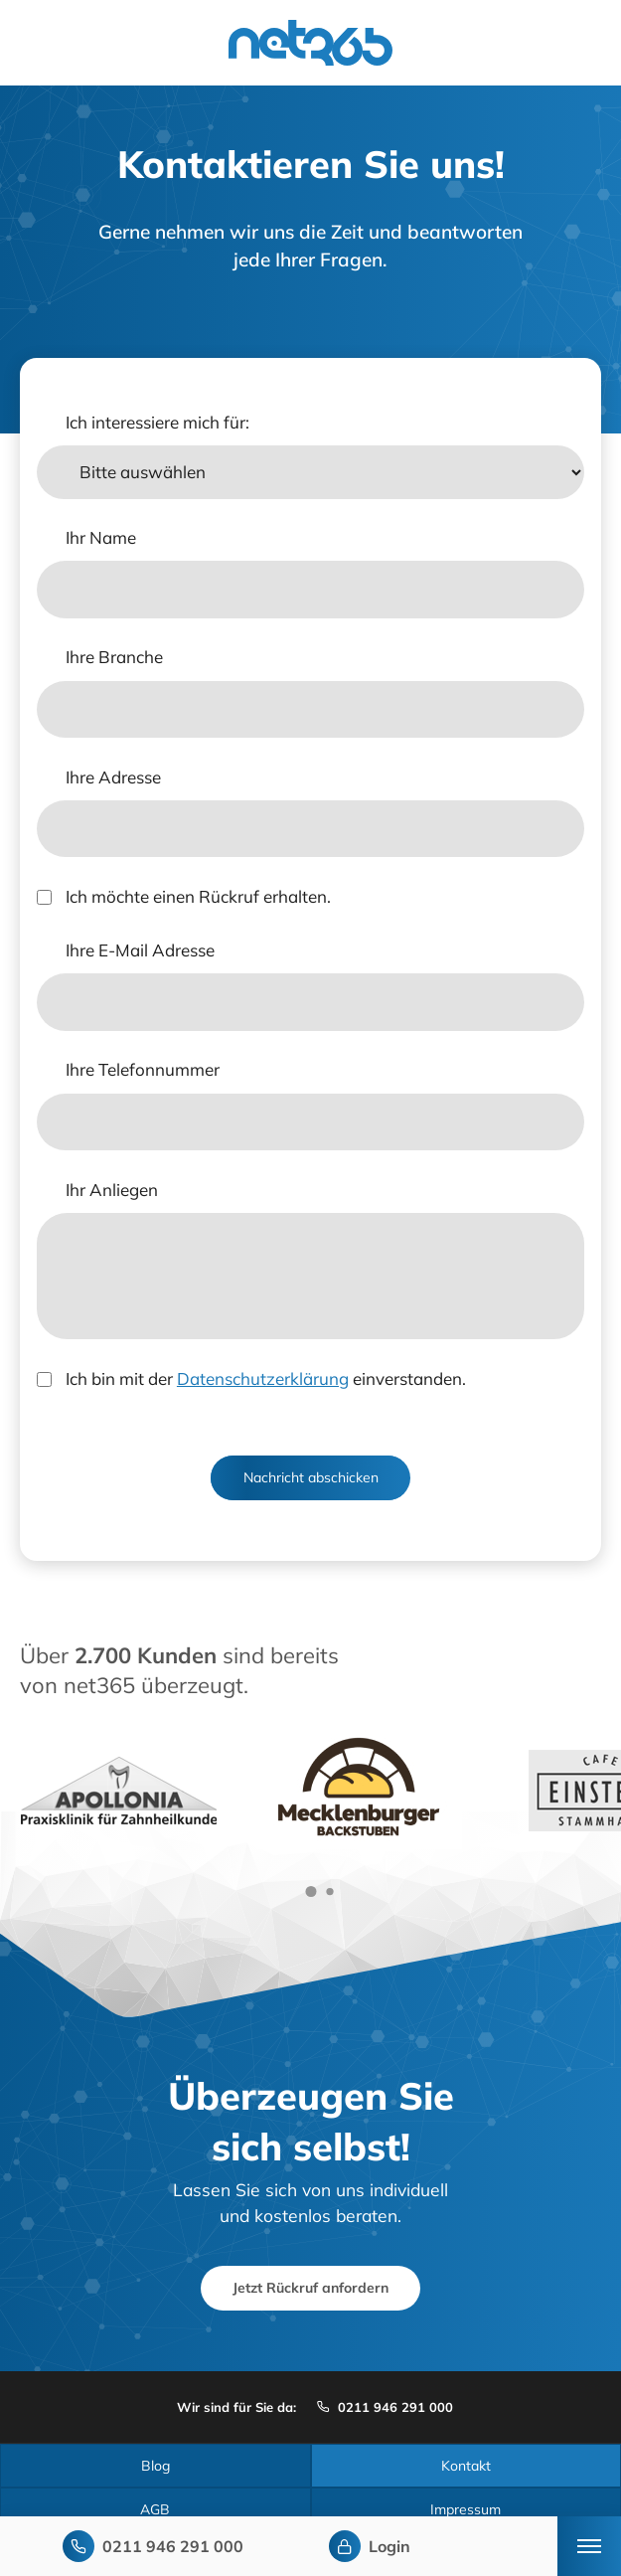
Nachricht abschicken (311, 1477)
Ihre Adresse (113, 777)
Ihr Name (101, 537)
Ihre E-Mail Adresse (140, 950)
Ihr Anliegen (112, 1189)
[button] (310, 1891)
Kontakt (466, 2466)
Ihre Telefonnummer (143, 1069)
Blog (155, 2466)
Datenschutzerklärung (263, 1378)
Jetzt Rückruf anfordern (310, 2288)
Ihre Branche (114, 656)
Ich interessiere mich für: (157, 422)
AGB (155, 2509)
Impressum (465, 2509)
